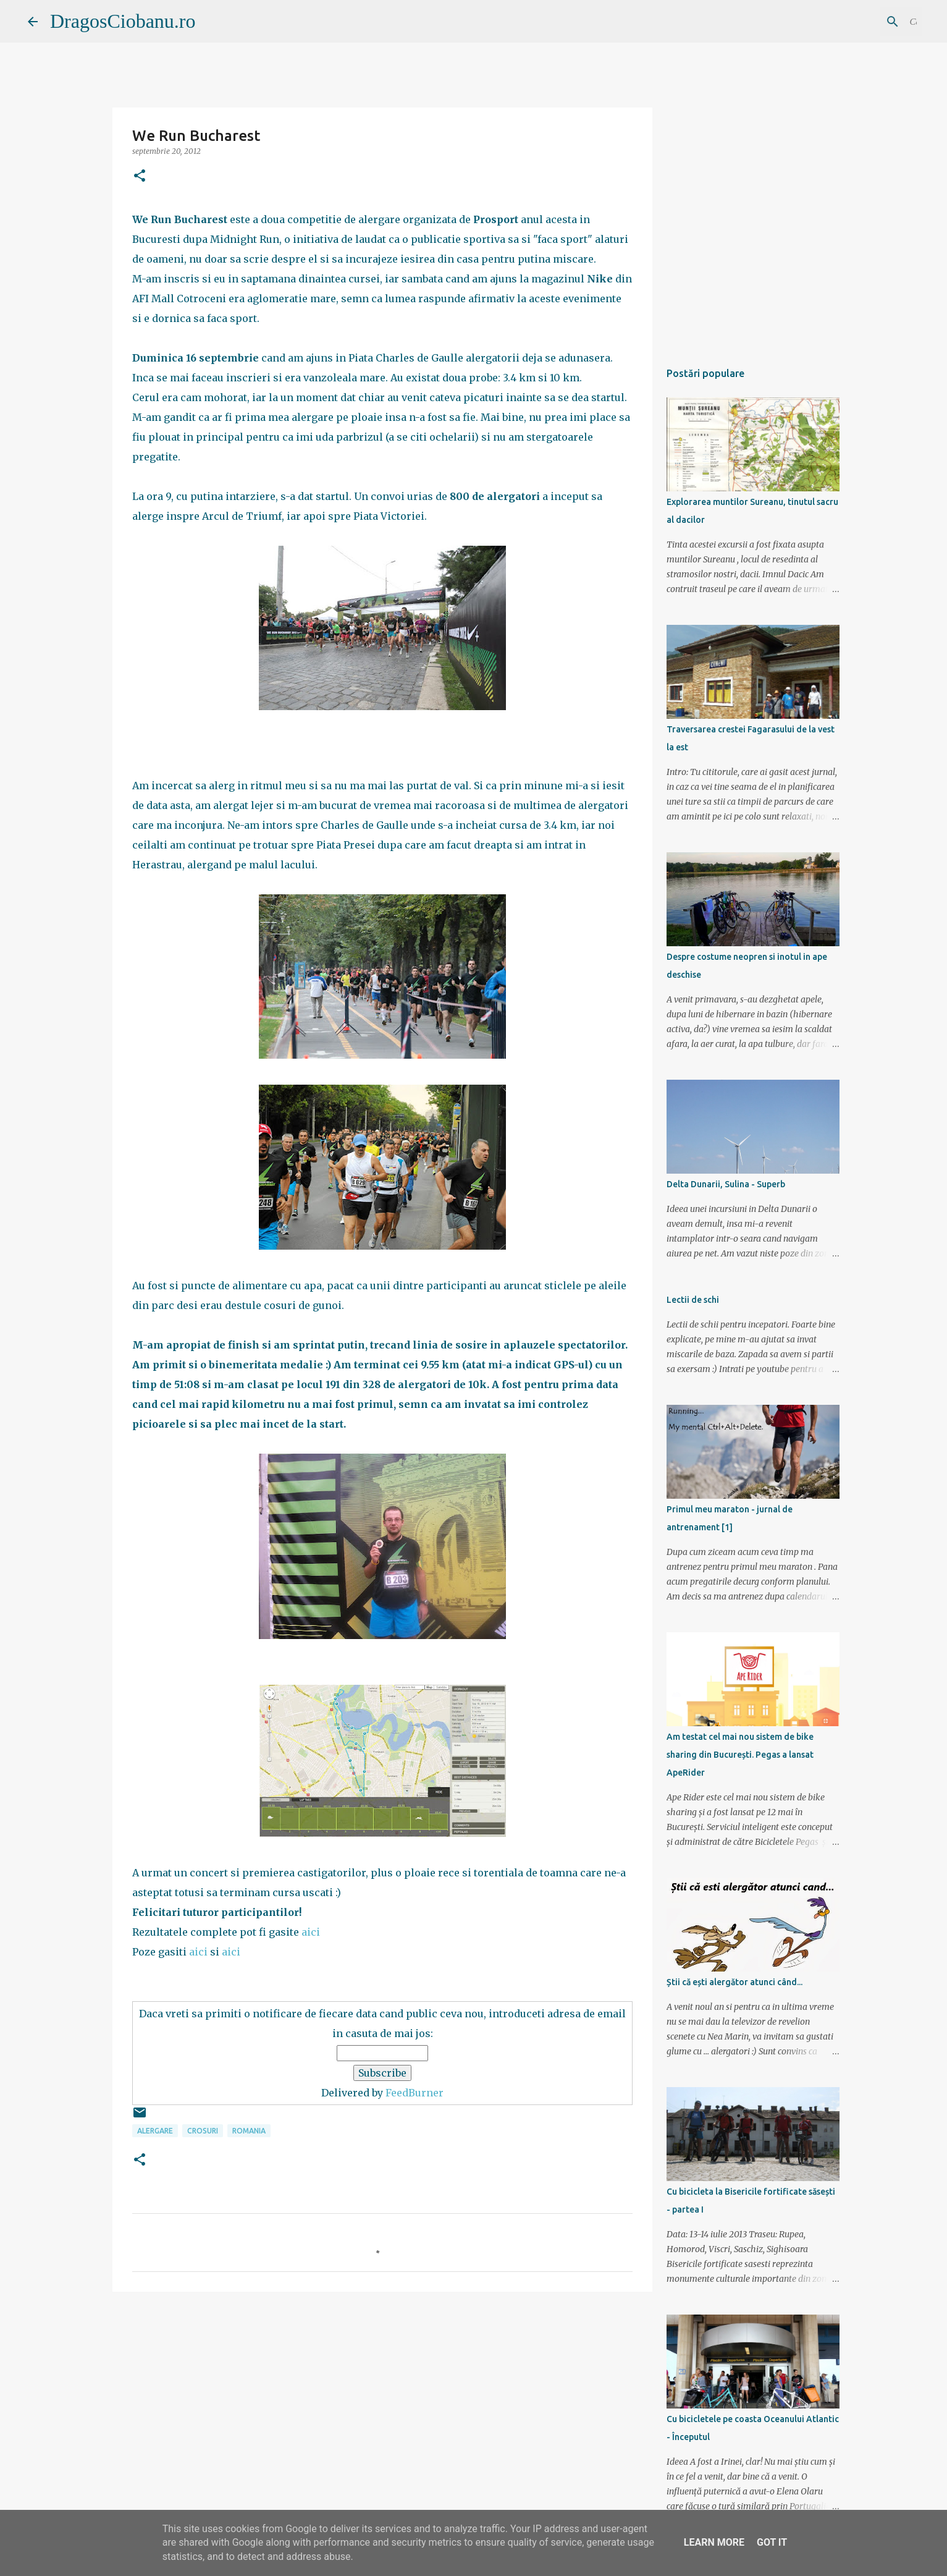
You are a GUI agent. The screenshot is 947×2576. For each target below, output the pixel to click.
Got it (772, 2542)
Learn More (714, 2542)
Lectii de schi (693, 1300)
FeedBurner (414, 2093)
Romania (249, 2131)
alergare (155, 2131)
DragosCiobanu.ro (123, 21)
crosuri (202, 2131)
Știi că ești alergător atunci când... (734, 1982)
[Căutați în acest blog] (857, 21)
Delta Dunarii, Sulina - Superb (726, 1184)
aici (310, 1932)
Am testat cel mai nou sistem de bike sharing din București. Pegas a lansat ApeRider (740, 1754)
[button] (139, 176)
